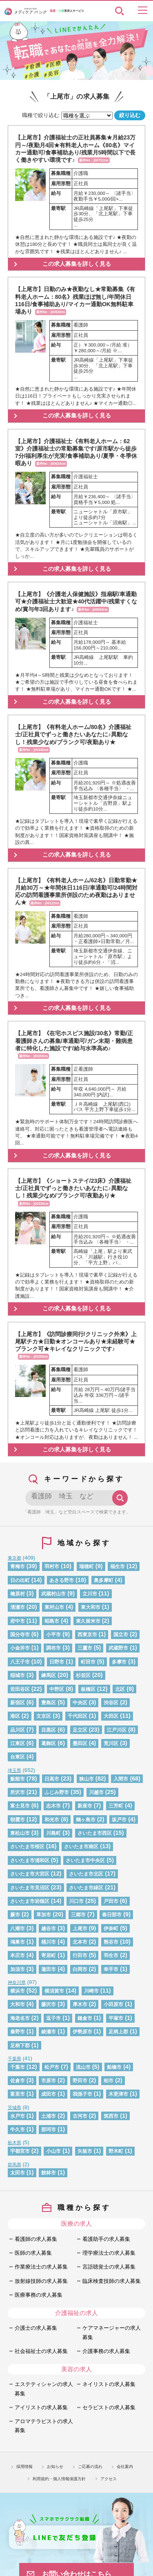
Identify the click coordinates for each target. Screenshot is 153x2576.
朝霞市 (17, 1819)
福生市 (117, 1566)
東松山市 (20, 1833)
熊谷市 (111, 1941)
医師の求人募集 (33, 2253)
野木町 (116, 2151)
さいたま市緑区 (86, 1887)
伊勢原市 (82, 2031)
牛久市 (17, 2129)
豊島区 (48, 1702)
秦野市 (17, 2031)
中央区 (80, 1702)
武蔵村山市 (53, 1593)
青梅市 (17, 1566)
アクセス (108, 2479)
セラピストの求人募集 (108, 2407)
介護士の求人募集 (36, 2328)
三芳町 (116, 1805)
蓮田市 (48, 1969)
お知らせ (55, 2466)
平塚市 (116, 2018)
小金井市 (20, 1647)
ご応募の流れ (90, 2466)
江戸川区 (116, 1729)
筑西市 (111, 2116)
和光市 (51, 1819)
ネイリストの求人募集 (108, 2384)
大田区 (111, 1716)
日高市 (51, 1778)
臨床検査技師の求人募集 (111, 2281)
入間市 (120, 1778)
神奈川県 (17, 1982)
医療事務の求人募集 (38, 2295)
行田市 (80, 1955)
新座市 (85, 1805)
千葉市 (17, 2067)
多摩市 (119, 1661)
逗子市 (53, 2018)
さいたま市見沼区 (29, 1887)
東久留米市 (88, 1621)
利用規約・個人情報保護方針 (59, 2479)
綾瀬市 (48, 2031)
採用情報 (24, 2466)
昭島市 (51, 1621)
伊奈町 (111, 1928)
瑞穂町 (86, 1566)
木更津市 (118, 2094)
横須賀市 (54, 1990)
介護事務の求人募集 (106, 2351)
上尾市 (80, 1928)
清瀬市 (17, 1607)
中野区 (56, 1689)
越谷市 (48, 1928)
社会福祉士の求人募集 (41, 2351)
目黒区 (48, 1729)
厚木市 (80, 2004)
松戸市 (51, 2067)
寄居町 (48, 1955)
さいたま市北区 (86, 1873)
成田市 (48, 2094)
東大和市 (90, 1607)
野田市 (80, 2080)
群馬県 (14, 2164)
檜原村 (17, 1593)
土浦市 (48, 2116)
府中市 (17, 1621)
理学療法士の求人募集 (108, 2253)
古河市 (80, 2116)
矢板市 (85, 2151)
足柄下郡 (20, 2045)
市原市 (48, 2080)
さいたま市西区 (95, 1833)
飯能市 (17, 1778)
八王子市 (20, 1661)
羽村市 (51, 1566)
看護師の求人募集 (36, 2239)
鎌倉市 (85, 2018)
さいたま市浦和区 (29, 1860)
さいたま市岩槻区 (29, 1901)
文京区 (43, 1716)
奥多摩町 (103, 1580)
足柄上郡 (118, 2031)
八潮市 (17, 1928)
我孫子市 (82, 2094)
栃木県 (14, 2142)
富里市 (17, 2094)
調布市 (53, 1647)
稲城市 (17, 1675)
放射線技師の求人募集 (41, 2281)
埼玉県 (14, 1770)
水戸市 (17, 2116)
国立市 (120, 1634)
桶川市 (48, 1941)
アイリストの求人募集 (41, 2407)
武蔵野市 (118, 1647)
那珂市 (48, 2129)
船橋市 (114, 2067)
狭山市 (86, 1778)
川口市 (76, 1901)
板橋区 (88, 1689)
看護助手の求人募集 (106, 2239)
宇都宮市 (20, 2151)
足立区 (80, 1729)
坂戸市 (119, 1819)
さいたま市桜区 (27, 1846)
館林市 (48, 2172)
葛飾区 (48, 1743)
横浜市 (17, 1990)
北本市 (80, 1941)
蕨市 (15, 1914)
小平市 (53, 1634)
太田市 (17, 2172)
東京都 (14, 1557)
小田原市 (113, 2004)
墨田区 (80, 1743)
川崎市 (91, 1990)
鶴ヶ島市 (85, 1819)
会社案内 (125, 2466)
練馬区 (48, 1675)
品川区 (17, 1729)
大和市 (17, 2004)
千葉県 (14, 2058)
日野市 (56, 1661)
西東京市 (87, 1634)
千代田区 (77, 1716)
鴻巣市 (17, 1941)
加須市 (17, 1969)
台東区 (17, 1756)
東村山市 (54, 1607)
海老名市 (20, 2018)
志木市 (53, 1805)
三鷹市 (85, 1647)
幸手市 (111, 1969)
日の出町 (20, 1580)
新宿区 (17, 1702)
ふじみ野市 (56, 1792)
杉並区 (83, 1675)
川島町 (53, 1833)
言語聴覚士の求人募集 (108, 2267)
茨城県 (14, 2107)
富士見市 (20, 1805)
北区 (120, 1689)
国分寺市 (20, 1634)
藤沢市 (48, 2004)
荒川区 (111, 1743)
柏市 (108, 2080)
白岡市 (80, 1969)
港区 (15, 1716)
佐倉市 (17, 2080)
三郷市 (78, 1914)
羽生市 (111, 1955)
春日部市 (112, 1914)
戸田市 (111, 1901)
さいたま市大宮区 (29, 1873)
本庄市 (17, 1955)
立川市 (89, 1593)
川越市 (96, 1792)
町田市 (88, 1661)
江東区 (17, 1743)
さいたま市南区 (81, 1846)
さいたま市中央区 (85, 1860)
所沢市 (17, 1792)
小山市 (53, 2151)
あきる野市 (61, 1580)
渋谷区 (111, 1702)
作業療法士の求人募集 (41, 2267)
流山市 (83, 2067)
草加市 (43, 1914)
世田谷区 (20, 1689)
